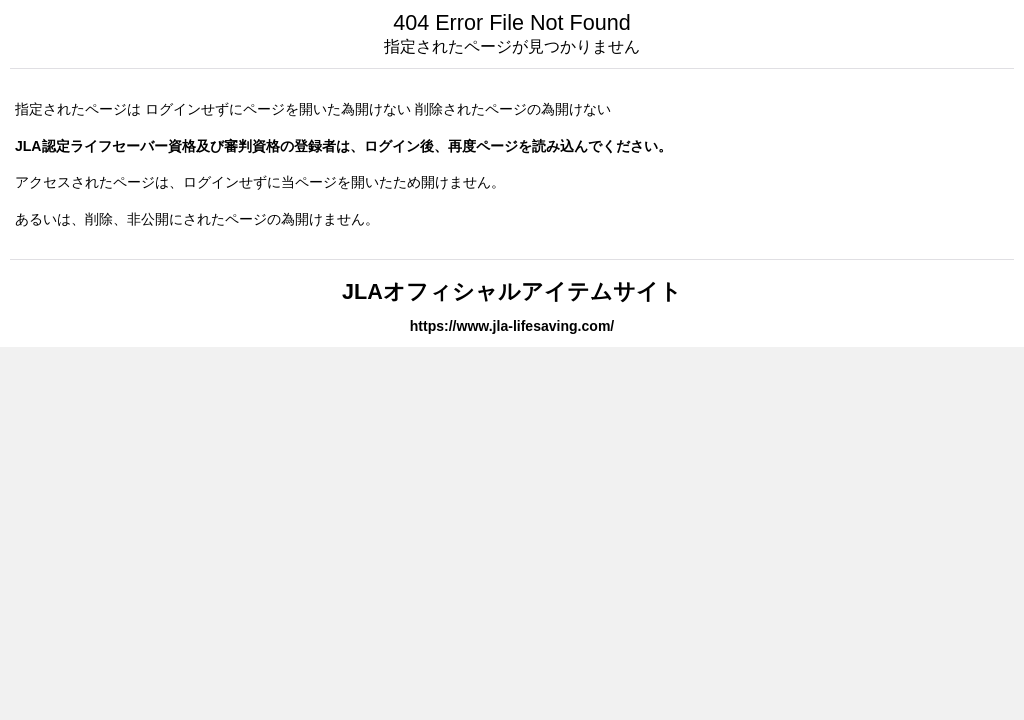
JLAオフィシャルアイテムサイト (512, 291)
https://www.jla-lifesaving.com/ (512, 326)
